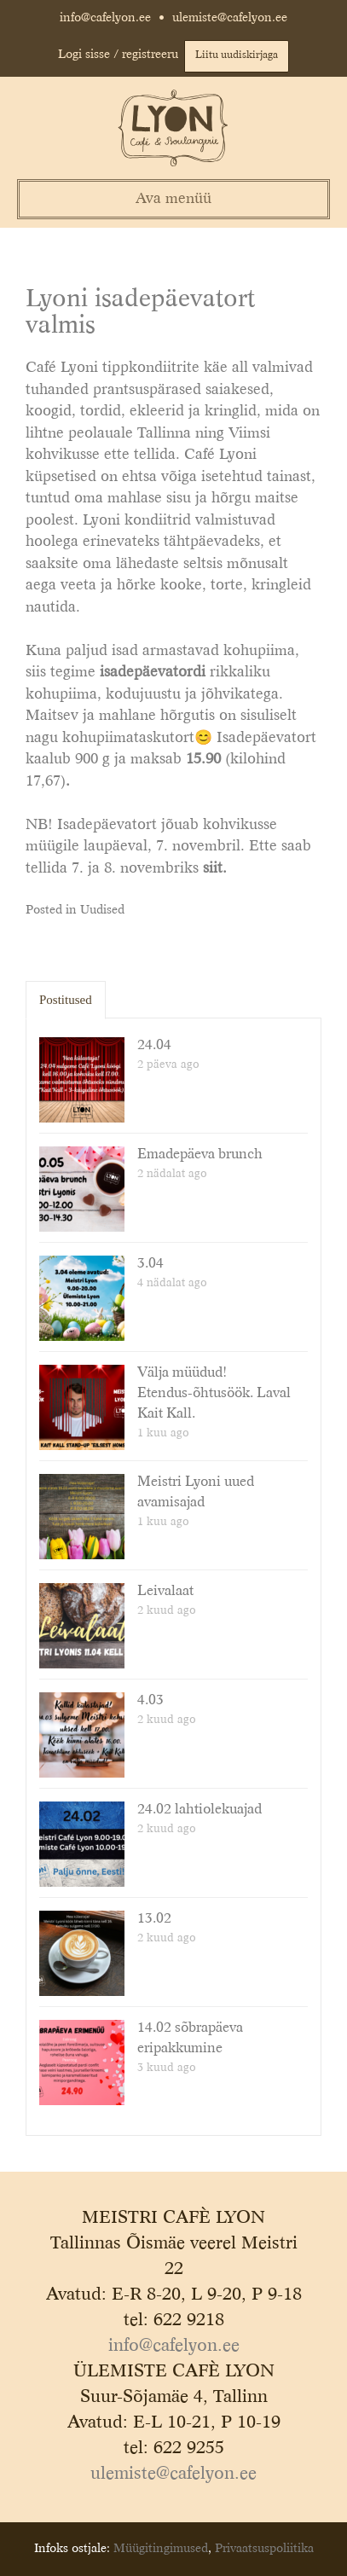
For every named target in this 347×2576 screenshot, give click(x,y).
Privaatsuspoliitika (264, 2549)
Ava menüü (173, 199)
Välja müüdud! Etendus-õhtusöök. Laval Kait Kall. (214, 1393)
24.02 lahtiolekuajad (199, 1810)
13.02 (154, 1919)
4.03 (150, 1701)
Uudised (102, 910)
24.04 (154, 1046)
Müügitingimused (160, 2549)
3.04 (150, 1264)
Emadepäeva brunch (200, 1155)
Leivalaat (165, 1591)
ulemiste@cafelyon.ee (229, 18)
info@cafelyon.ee (105, 18)
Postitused (65, 1000)
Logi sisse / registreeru (118, 55)
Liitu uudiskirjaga (236, 55)
